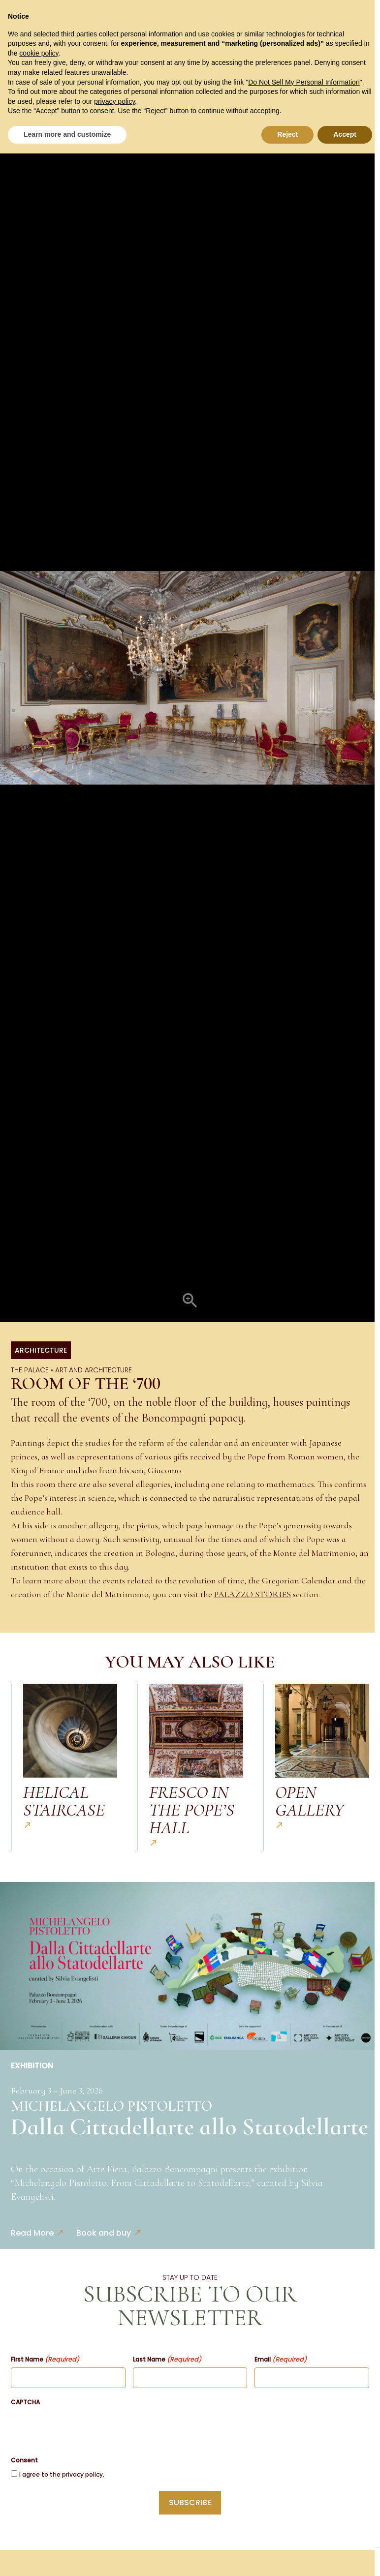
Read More (32, 2233)
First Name (45, 2360)
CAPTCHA (25, 2402)
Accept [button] (344, 134)
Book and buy (103, 2233)
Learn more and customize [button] (67, 134)
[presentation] (85, 2429)
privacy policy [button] (114, 101)
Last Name (167, 2360)
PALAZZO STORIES (252, 1594)
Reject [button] (287, 134)
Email (280, 2360)
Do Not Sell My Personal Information (303, 82)
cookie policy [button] (38, 53)
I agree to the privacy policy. (61, 2474)
